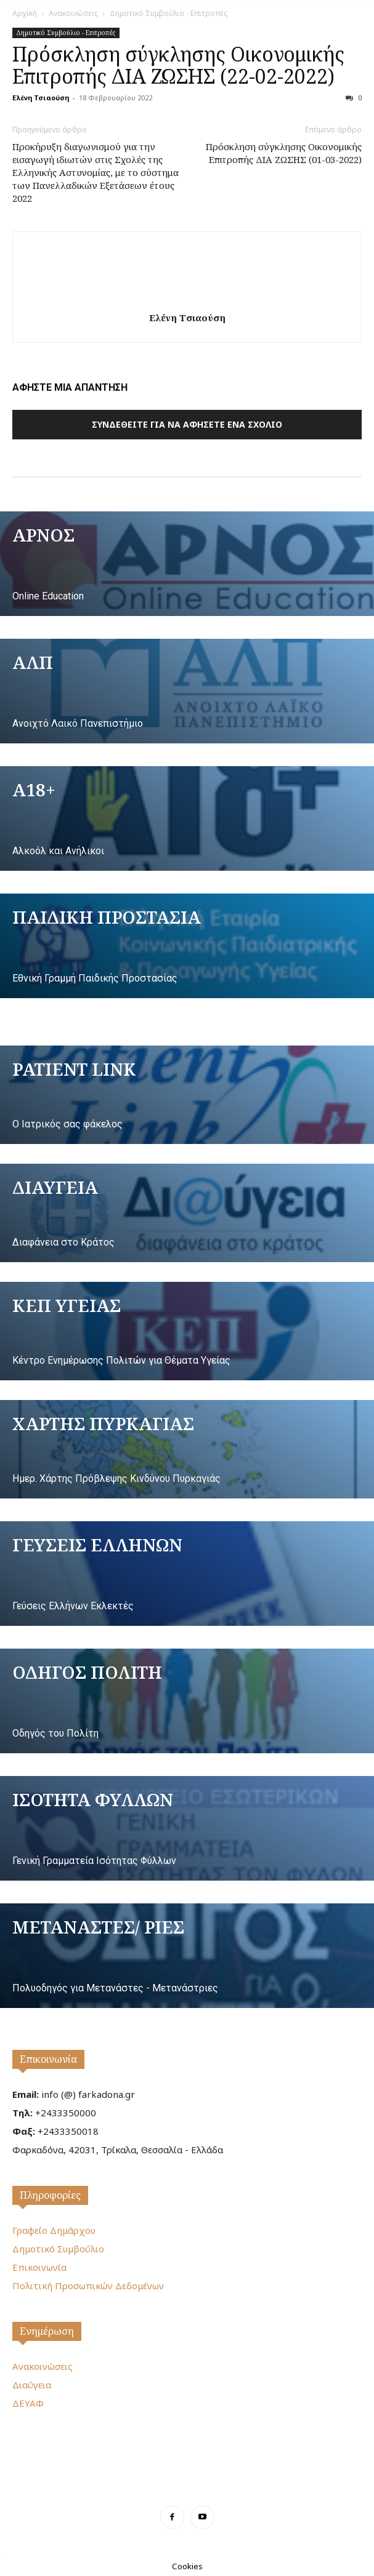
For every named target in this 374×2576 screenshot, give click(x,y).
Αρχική (24, 13)
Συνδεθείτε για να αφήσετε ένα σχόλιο (187, 424)
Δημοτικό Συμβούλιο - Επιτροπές (168, 13)
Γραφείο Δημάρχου (54, 2230)
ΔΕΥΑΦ (28, 2403)
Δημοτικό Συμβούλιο (58, 2248)
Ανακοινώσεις (73, 13)
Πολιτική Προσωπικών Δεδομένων (88, 2285)
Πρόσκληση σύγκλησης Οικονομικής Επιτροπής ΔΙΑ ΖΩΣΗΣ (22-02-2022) (178, 65)
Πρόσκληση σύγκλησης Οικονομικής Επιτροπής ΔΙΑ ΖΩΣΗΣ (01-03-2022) (284, 153)
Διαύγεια (31, 2384)
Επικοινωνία (48, 2059)
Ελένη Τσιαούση (40, 97)
